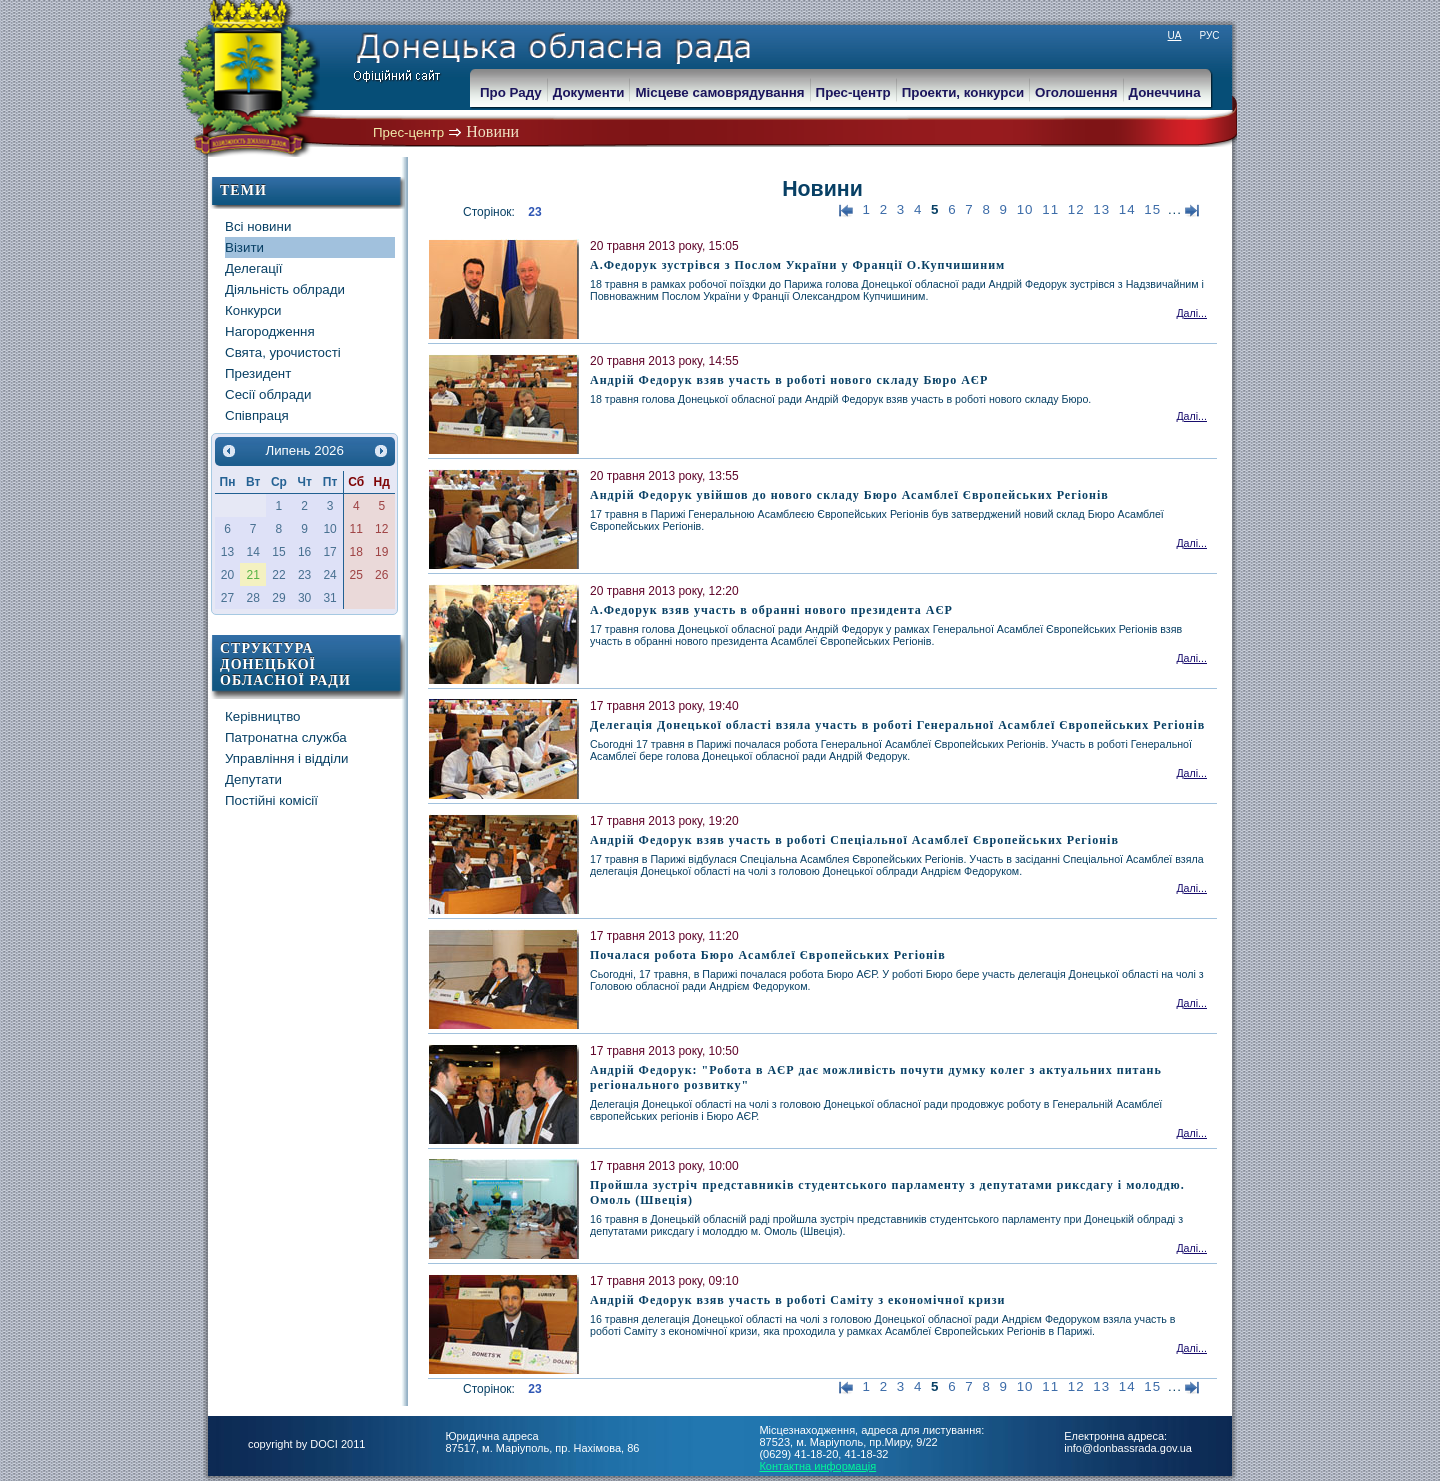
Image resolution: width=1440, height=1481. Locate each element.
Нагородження (270, 331)
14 (1127, 209)
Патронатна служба (286, 737)
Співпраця (257, 415)
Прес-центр (408, 132)
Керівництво (263, 716)
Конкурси (253, 310)
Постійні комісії (271, 800)
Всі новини (258, 226)
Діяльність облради (285, 289)
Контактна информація (817, 1466)
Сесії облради (268, 394)
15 (1152, 209)
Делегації (253, 268)
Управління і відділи (287, 758)
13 (1101, 209)
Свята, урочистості (283, 352)
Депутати (253, 779)
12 (1076, 209)
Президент (258, 373)
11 (1050, 209)
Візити (244, 247)
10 (1025, 209)
